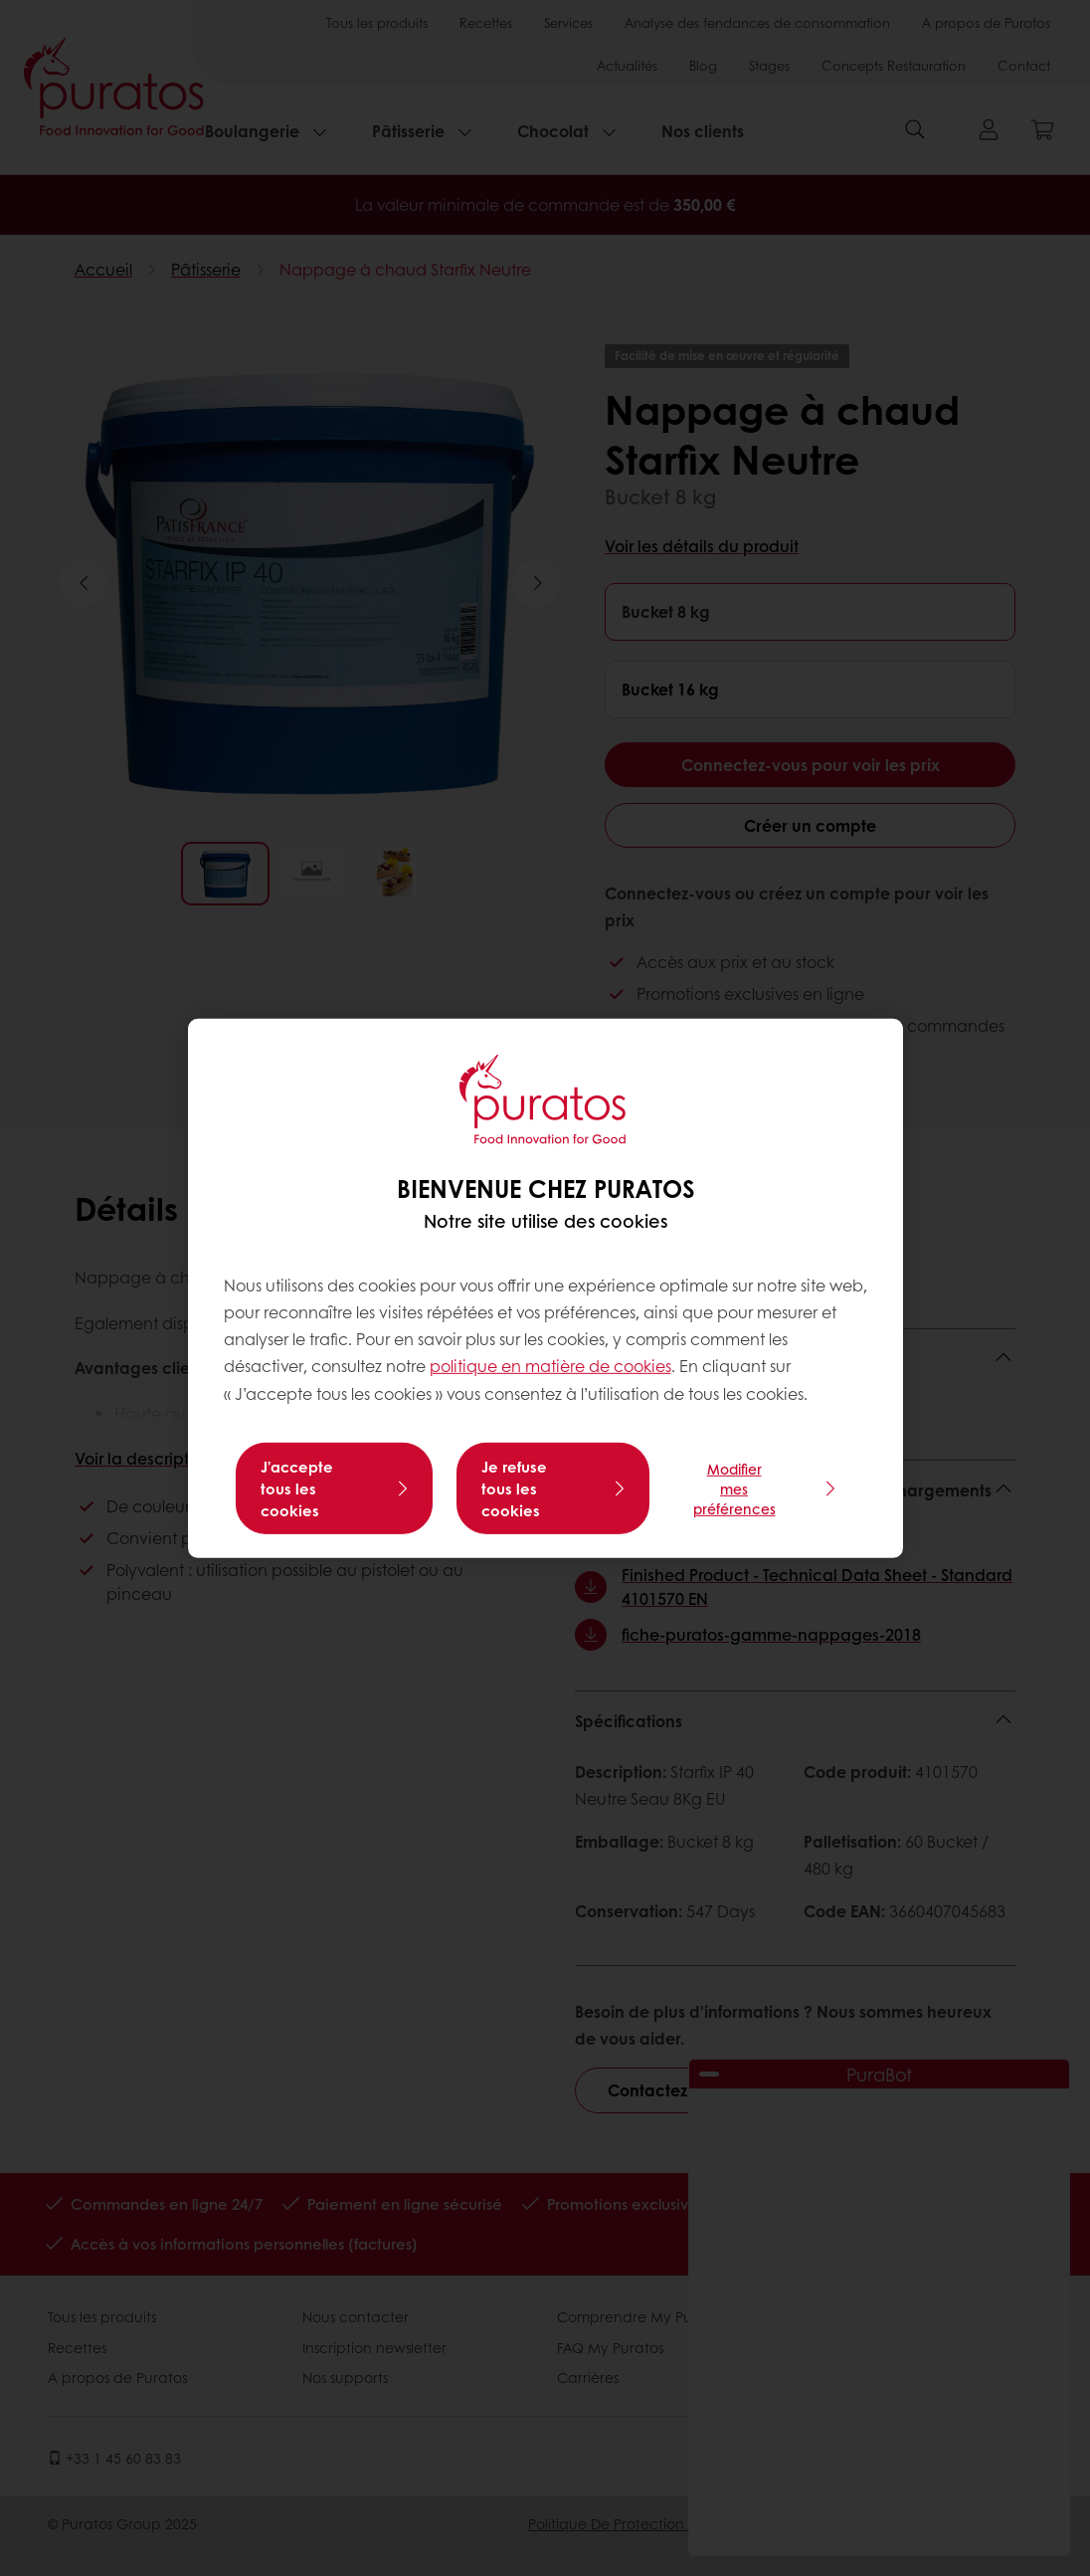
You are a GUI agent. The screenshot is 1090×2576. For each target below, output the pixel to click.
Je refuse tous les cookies (514, 1488)
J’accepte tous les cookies (297, 1488)
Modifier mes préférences (734, 1488)
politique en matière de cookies (550, 1365)
